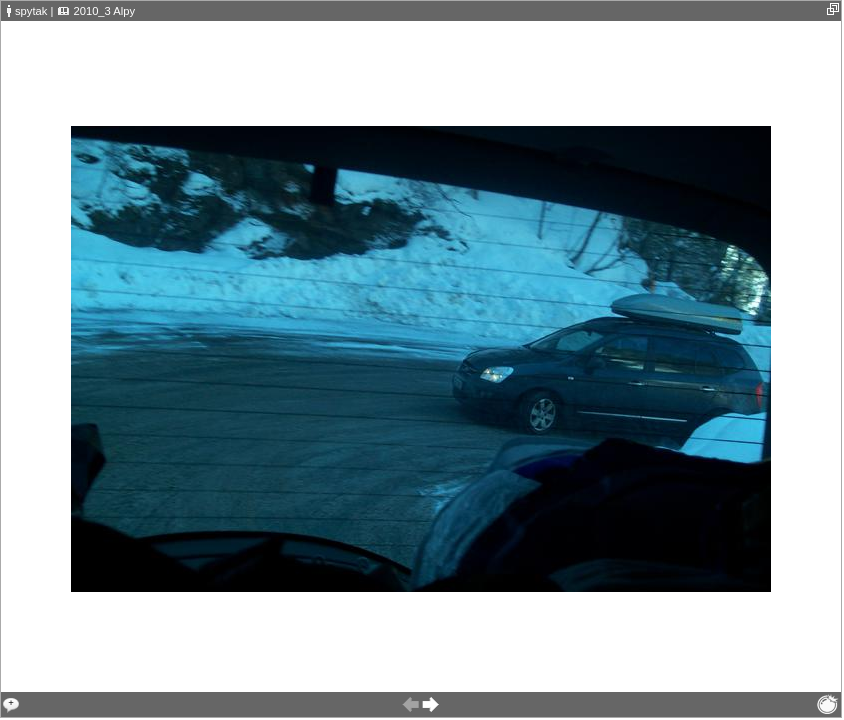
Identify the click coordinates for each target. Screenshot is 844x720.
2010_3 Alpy (104, 11)
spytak (31, 11)
